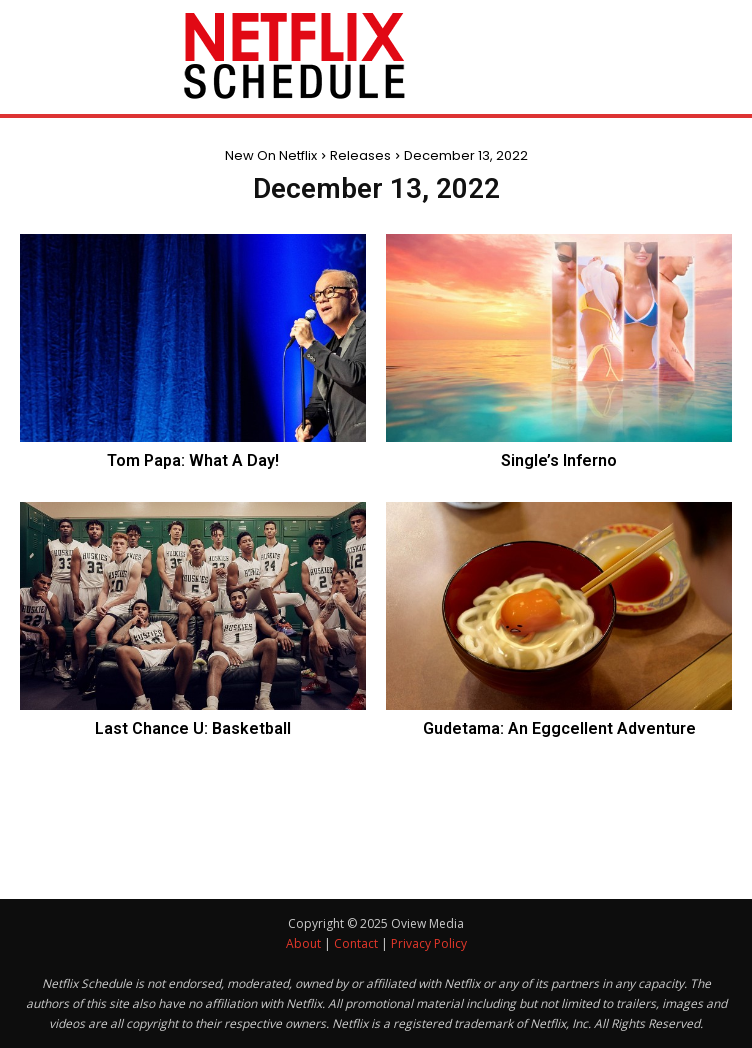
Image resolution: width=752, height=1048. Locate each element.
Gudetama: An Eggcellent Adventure (559, 728)
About (303, 943)
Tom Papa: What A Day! (193, 460)
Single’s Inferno (559, 460)
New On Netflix (271, 155)
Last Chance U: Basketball (193, 728)
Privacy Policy (429, 943)
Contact (356, 943)
